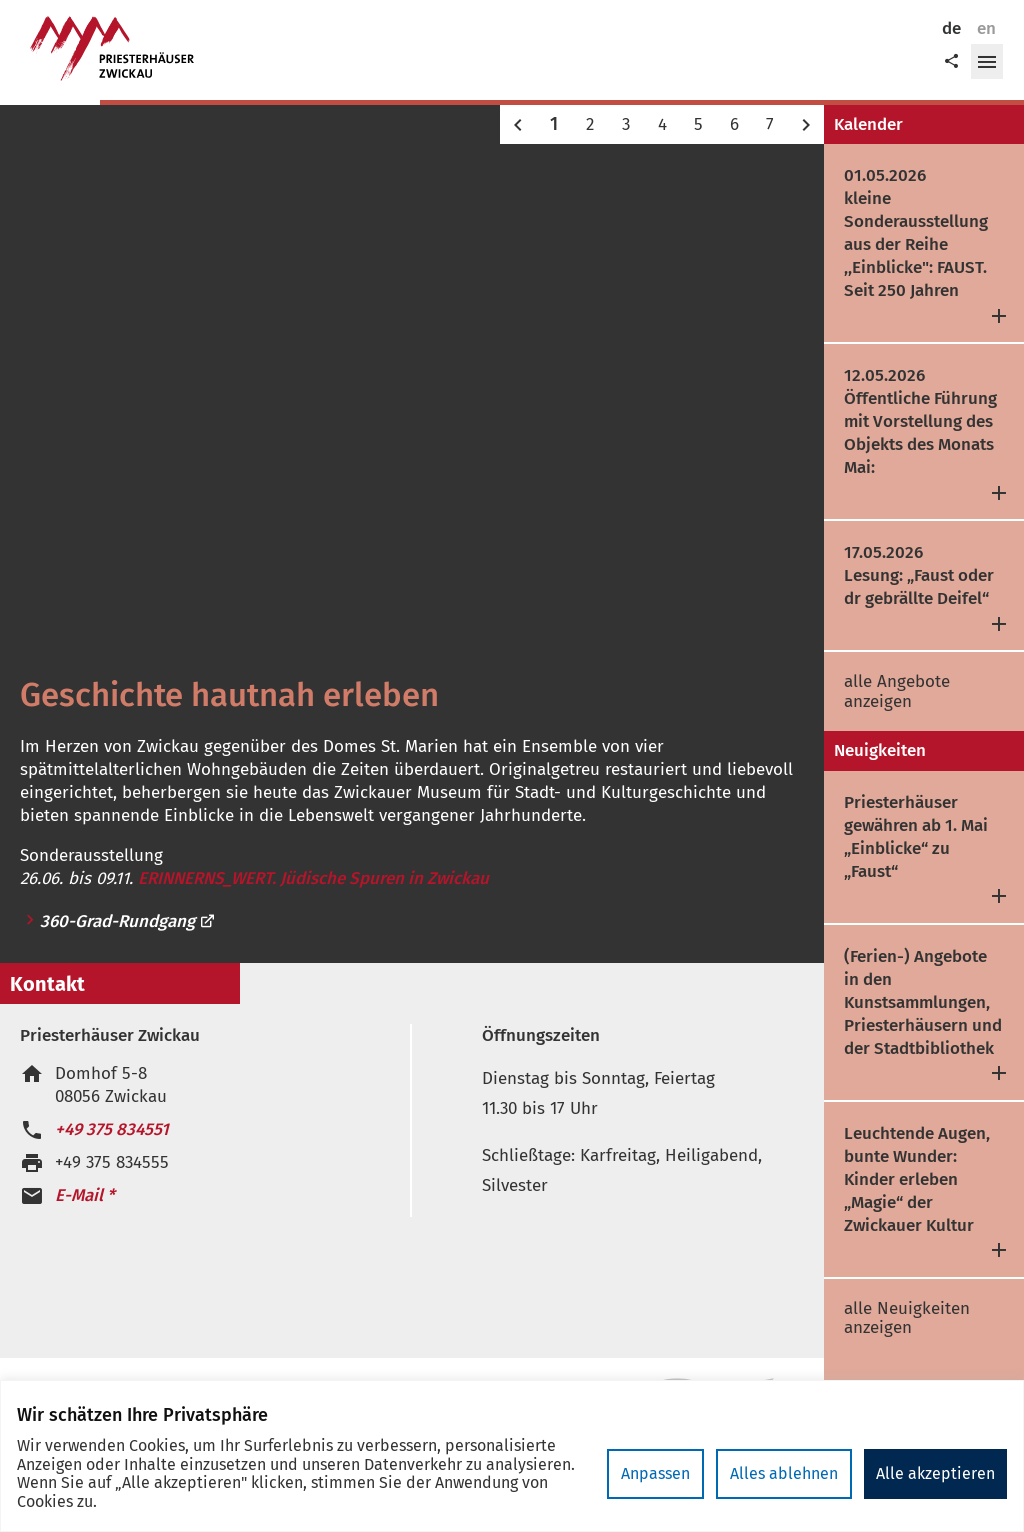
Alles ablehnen (784, 1473)
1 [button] (554, 124)
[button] (987, 62)
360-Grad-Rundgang (128, 921)
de (951, 28)
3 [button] (626, 124)
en (986, 28)
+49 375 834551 (112, 1129)
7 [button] (770, 124)
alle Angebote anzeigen (897, 691)
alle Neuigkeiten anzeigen (907, 1318)
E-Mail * (85, 1195)
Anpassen (655, 1473)
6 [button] (734, 124)
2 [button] (590, 124)
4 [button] (662, 124)
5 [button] (698, 124)
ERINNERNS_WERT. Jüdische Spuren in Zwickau (313, 878)
